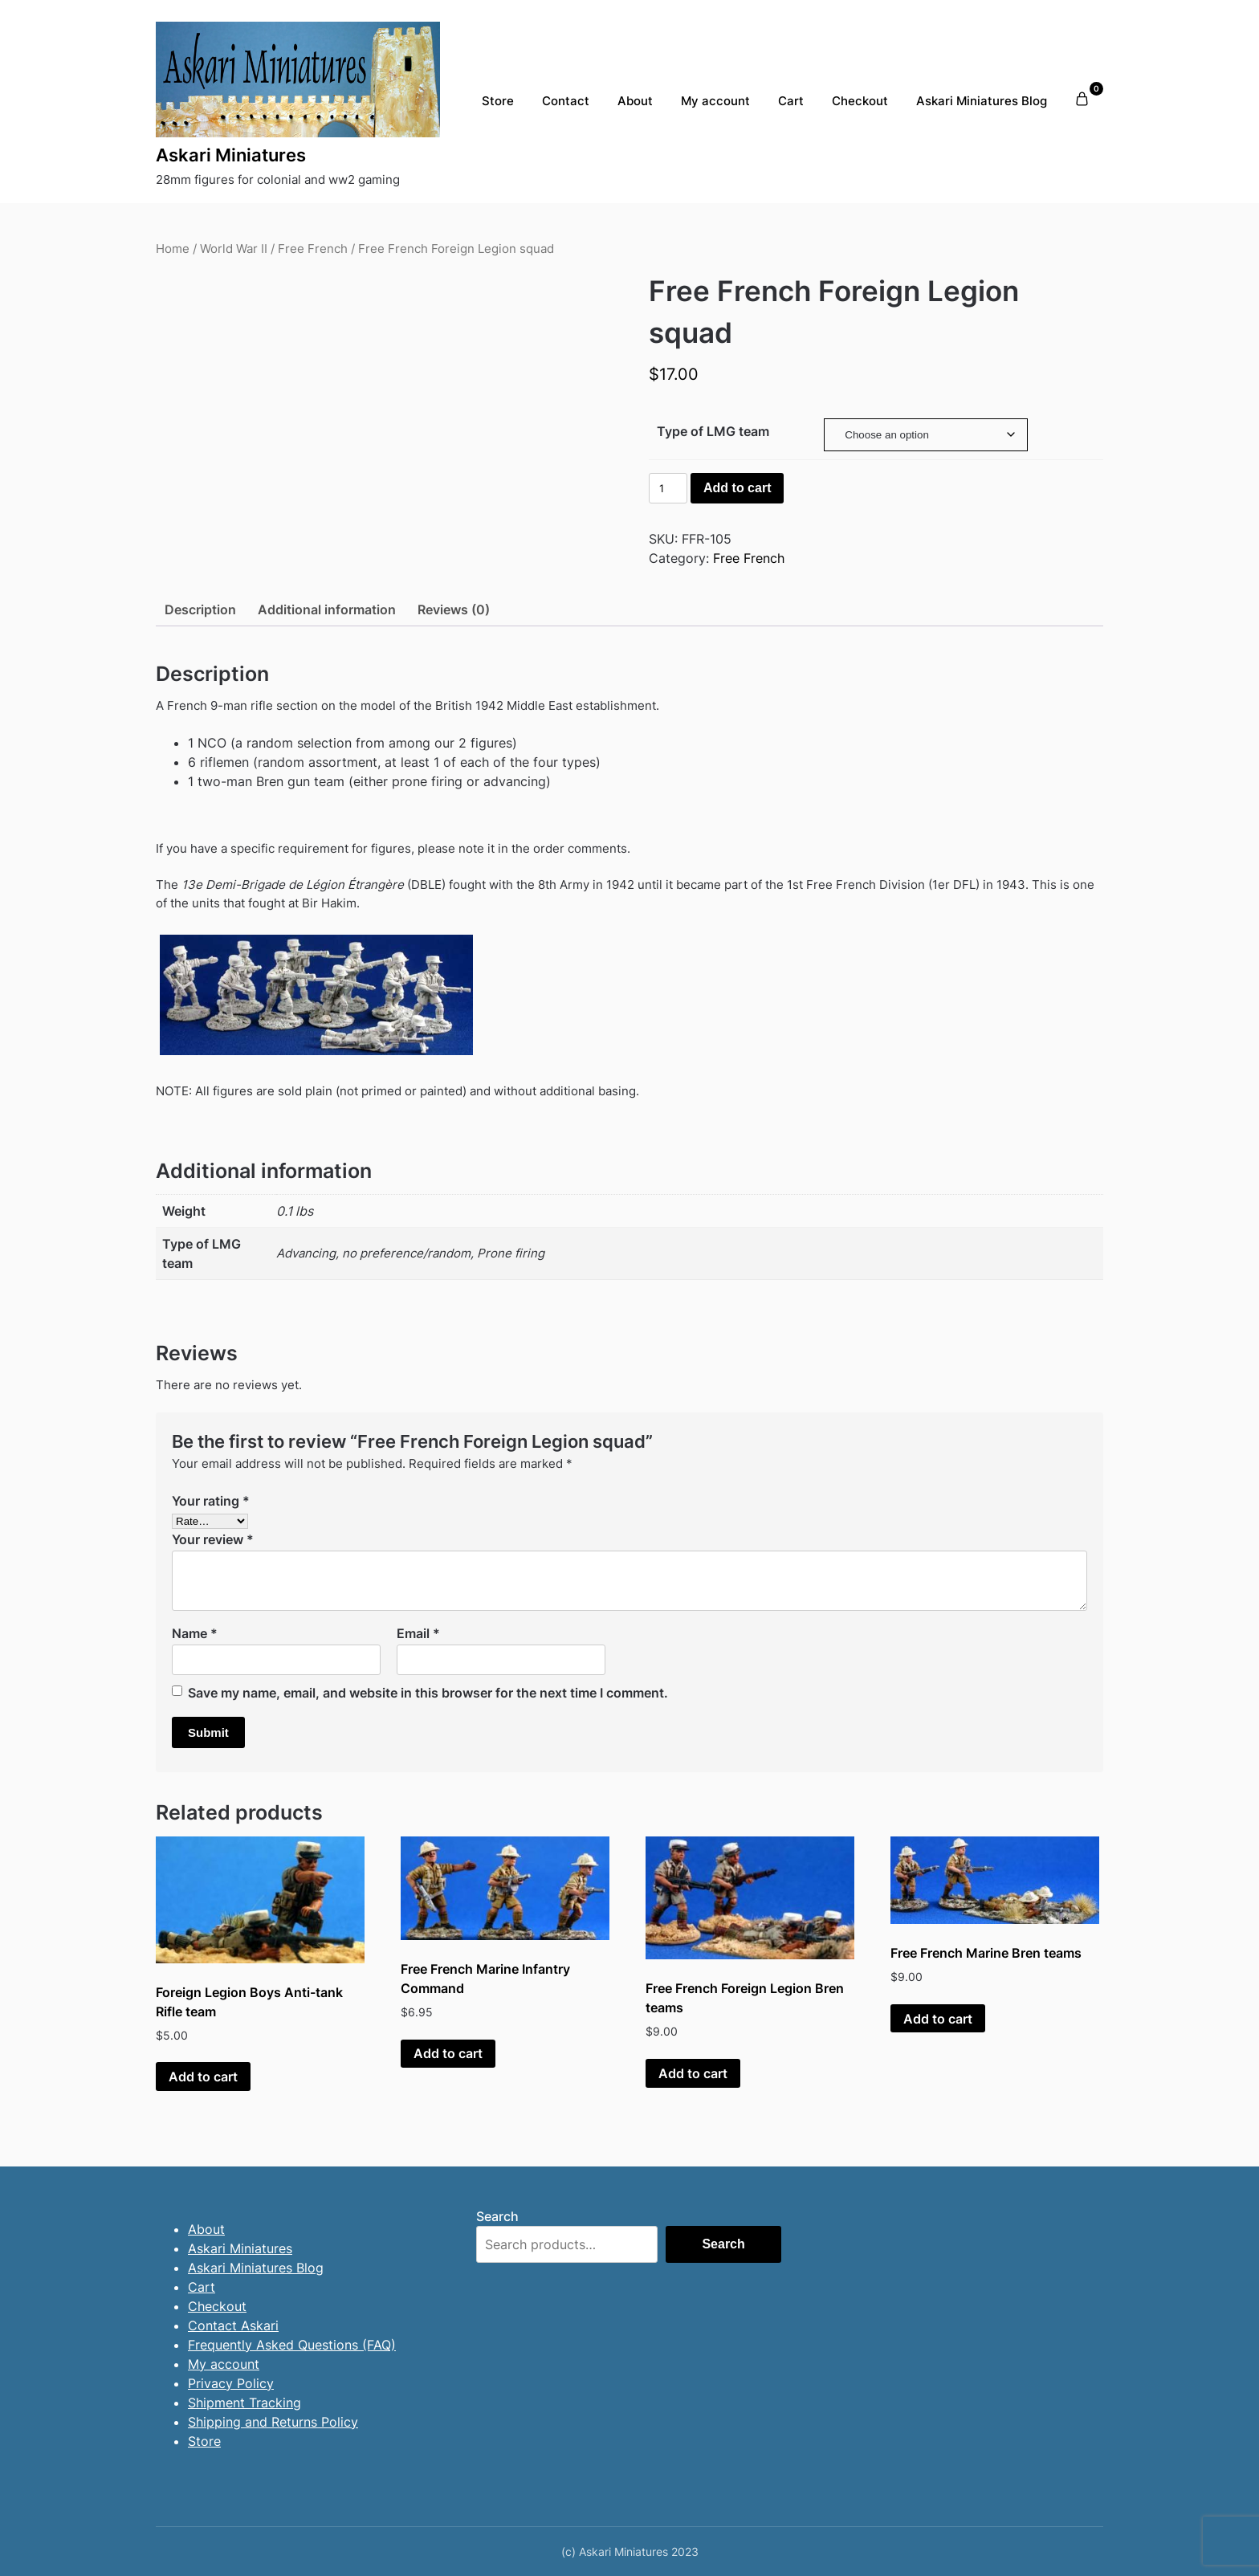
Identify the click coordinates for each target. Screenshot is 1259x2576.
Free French (313, 249)
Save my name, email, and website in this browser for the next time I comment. (428, 1693)
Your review (213, 1539)
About (635, 100)
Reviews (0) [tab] (454, 609)
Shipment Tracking (244, 2403)
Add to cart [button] (203, 2077)
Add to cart (737, 488)
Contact (565, 100)
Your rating (211, 1501)
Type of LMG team (713, 431)
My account (715, 100)
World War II (233, 249)
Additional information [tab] (327, 609)
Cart (791, 100)
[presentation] (103, 264)
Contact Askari (233, 2325)
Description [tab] (200, 609)
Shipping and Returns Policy (273, 2422)
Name (195, 1633)
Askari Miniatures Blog (981, 100)
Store (498, 100)
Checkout (860, 100)
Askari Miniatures (231, 155)
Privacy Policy (231, 2383)
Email (418, 1633)
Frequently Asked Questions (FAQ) (292, 2345)
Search (497, 2216)
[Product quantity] (668, 488)
